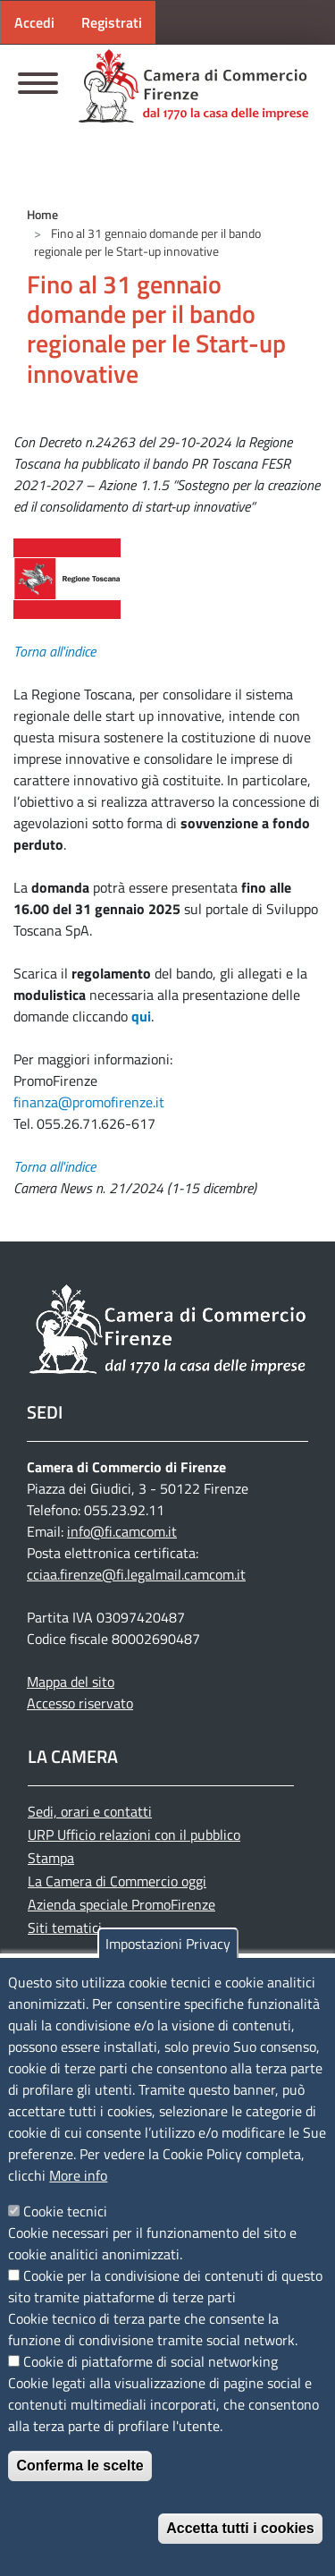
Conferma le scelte (79, 2465)
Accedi (34, 22)
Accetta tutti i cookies (240, 2528)
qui (141, 1016)
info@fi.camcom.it (122, 1531)
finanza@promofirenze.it (88, 1102)
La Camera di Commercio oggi (117, 1881)
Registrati (111, 22)
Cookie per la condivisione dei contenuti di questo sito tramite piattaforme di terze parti (165, 2286)
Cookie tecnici (65, 2211)
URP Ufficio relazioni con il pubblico (134, 1834)
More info (78, 2175)
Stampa (51, 1857)
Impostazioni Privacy (167, 1943)
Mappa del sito (70, 1681)
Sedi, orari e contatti (90, 1811)
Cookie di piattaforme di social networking (150, 2361)
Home (42, 214)
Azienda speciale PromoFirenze (121, 1904)
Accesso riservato (80, 1703)
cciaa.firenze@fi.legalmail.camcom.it (136, 1574)
